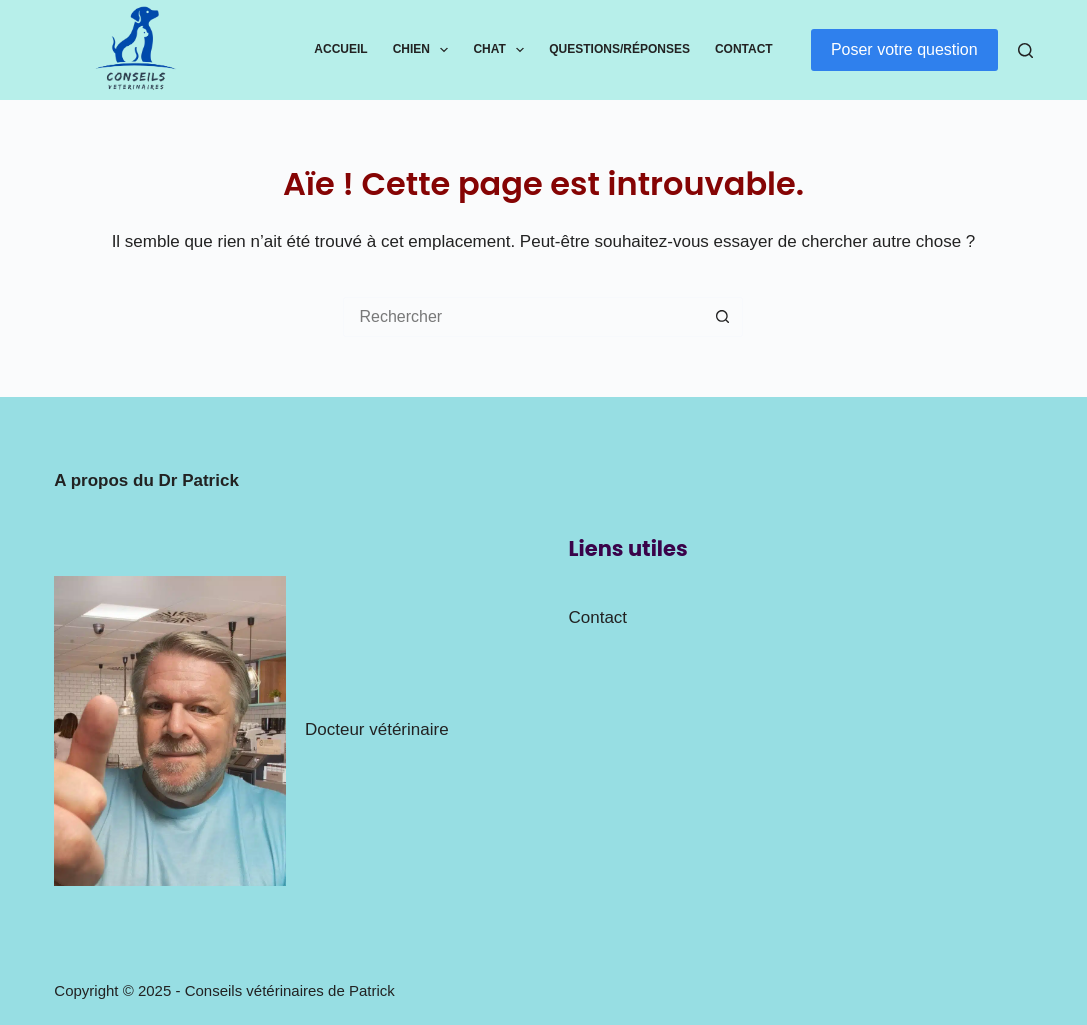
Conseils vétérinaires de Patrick (290, 990)
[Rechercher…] (523, 317)
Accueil (340, 49)
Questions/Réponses (619, 49)
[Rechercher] (1025, 50)
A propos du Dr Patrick (146, 480)
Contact (744, 49)
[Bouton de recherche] (723, 317)
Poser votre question (904, 49)
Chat (502, 50)
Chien (425, 50)
